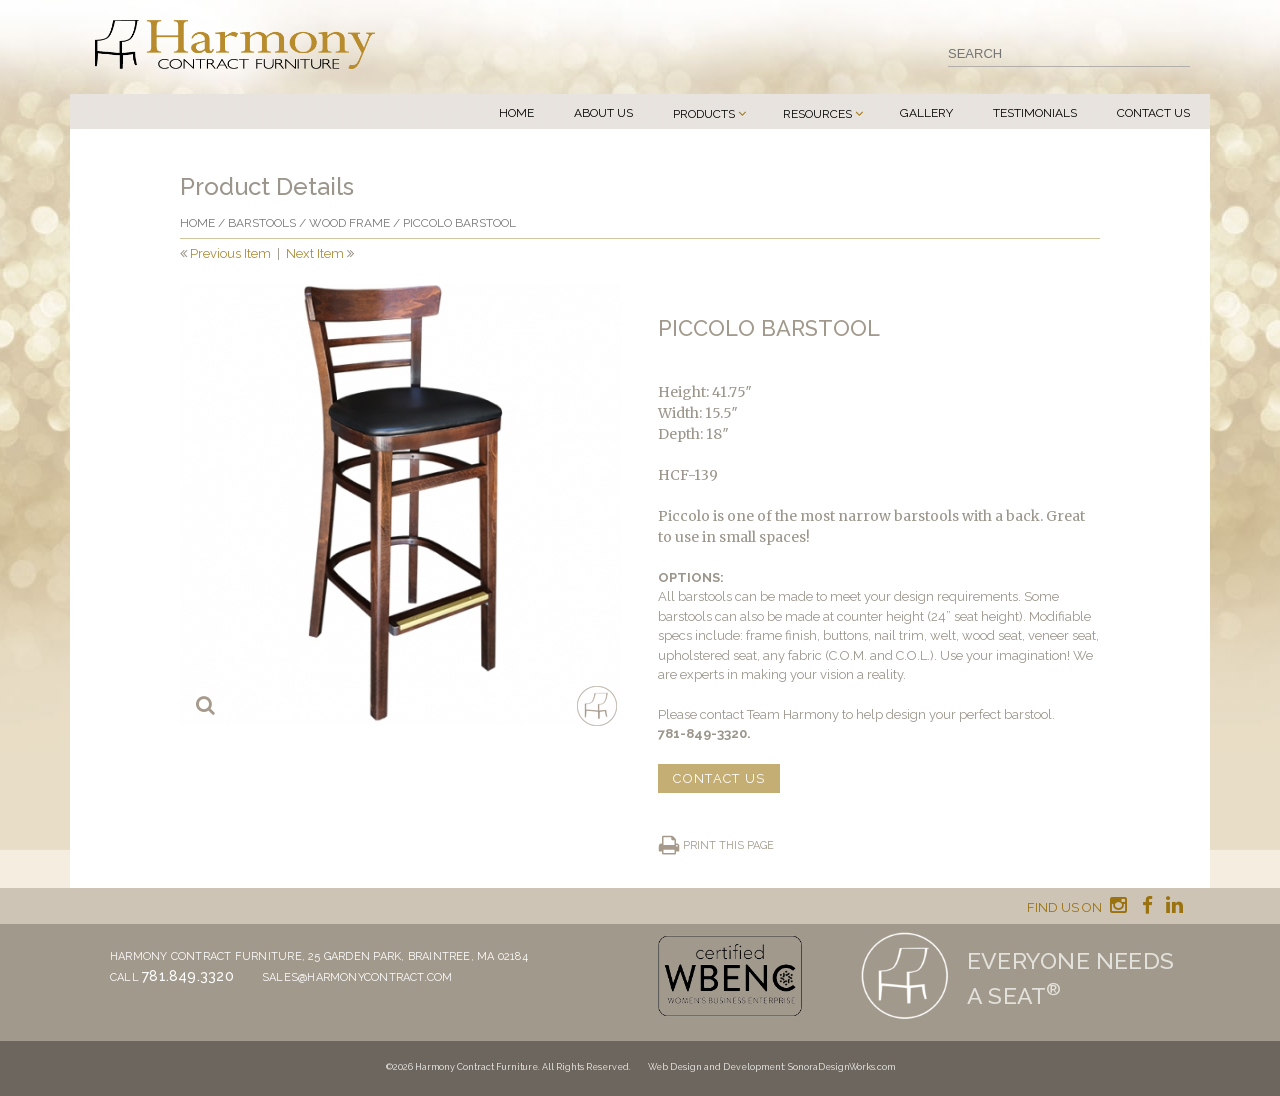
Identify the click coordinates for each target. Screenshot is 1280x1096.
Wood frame (349, 223)
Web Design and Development (716, 1067)
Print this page (728, 845)
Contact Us (1153, 113)
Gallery (926, 113)
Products (704, 114)
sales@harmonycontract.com (357, 977)
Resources (817, 114)
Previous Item (230, 253)
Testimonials (1035, 113)
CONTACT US (719, 778)
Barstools (262, 223)
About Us (603, 113)
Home (516, 113)
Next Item (315, 253)
